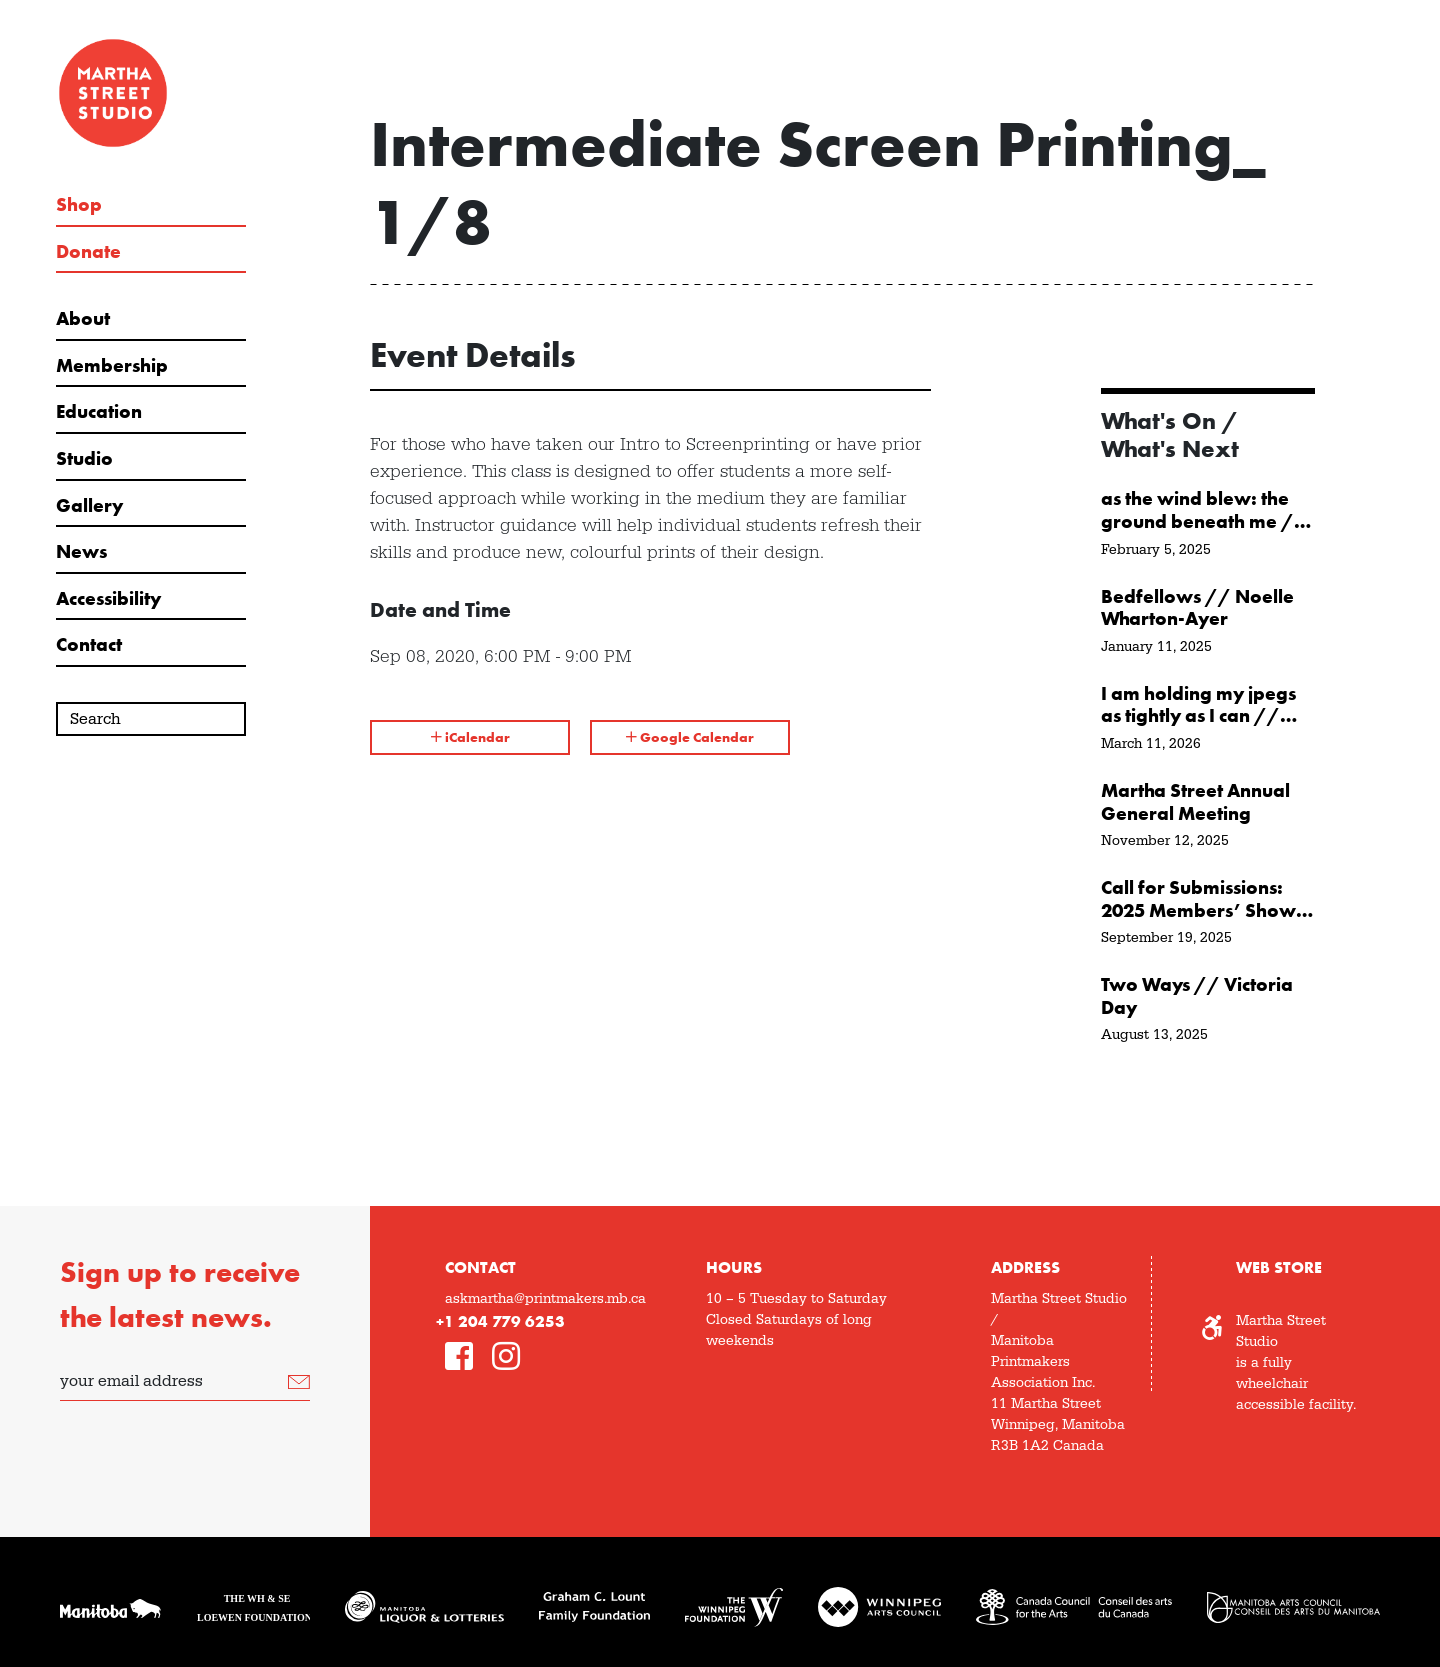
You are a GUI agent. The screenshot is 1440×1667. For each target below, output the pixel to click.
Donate (88, 252)
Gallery (89, 506)
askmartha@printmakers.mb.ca (545, 1299)
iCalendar (470, 737)
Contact (89, 645)
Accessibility (108, 599)
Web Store (1279, 1267)
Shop (79, 205)
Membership (112, 366)
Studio (84, 459)
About (83, 319)
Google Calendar (690, 737)
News (81, 552)
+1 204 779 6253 (500, 1321)
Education (99, 412)
